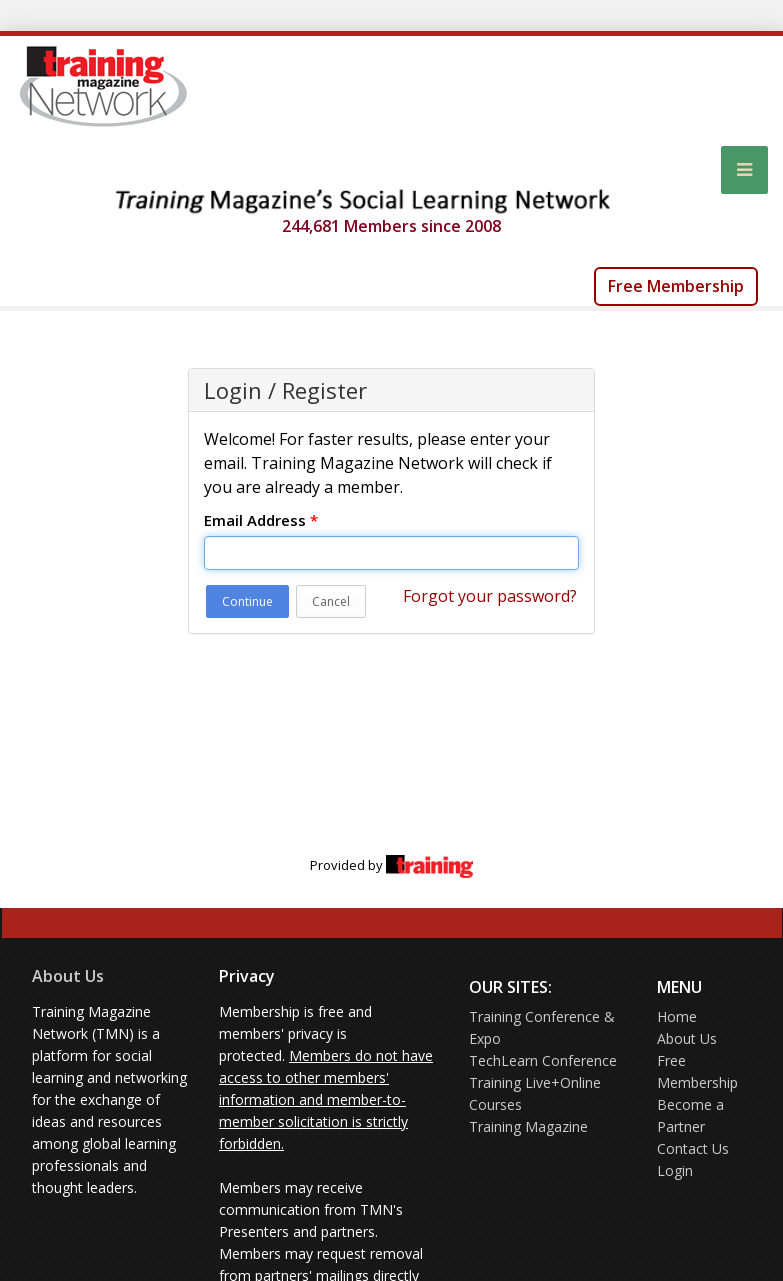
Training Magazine (528, 1126)
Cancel (331, 601)
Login (675, 1170)
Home (677, 1016)
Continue (247, 601)
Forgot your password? (490, 596)
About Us (68, 976)
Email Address (261, 520)
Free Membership (676, 286)
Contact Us (693, 1148)
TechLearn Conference (543, 1060)
